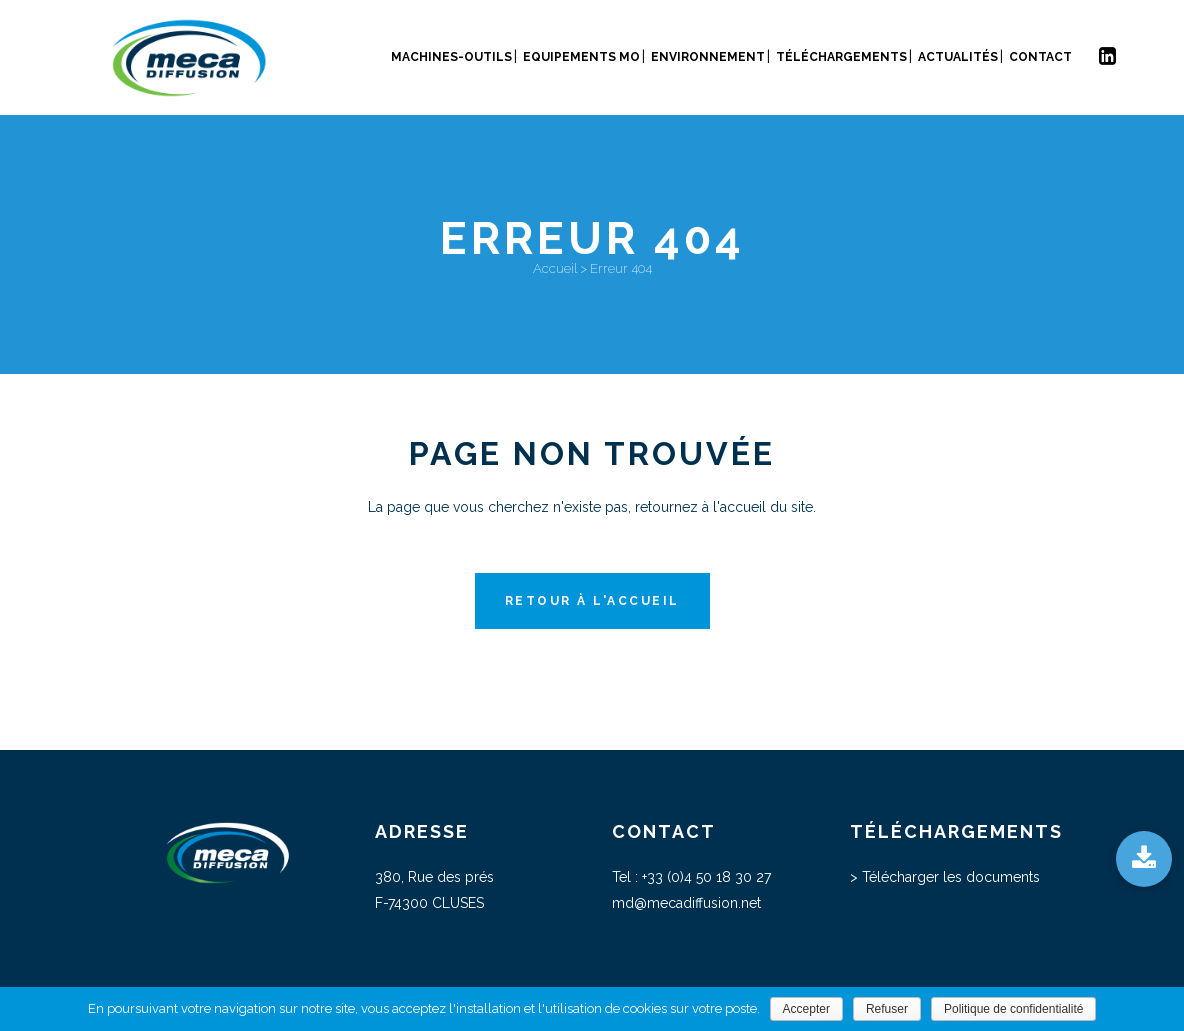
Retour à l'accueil (592, 601)
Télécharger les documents (951, 877)
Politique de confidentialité (1013, 1009)
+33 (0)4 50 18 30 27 (706, 877)
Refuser (887, 1009)
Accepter (806, 1009)
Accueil (555, 268)
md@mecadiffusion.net (686, 903)
